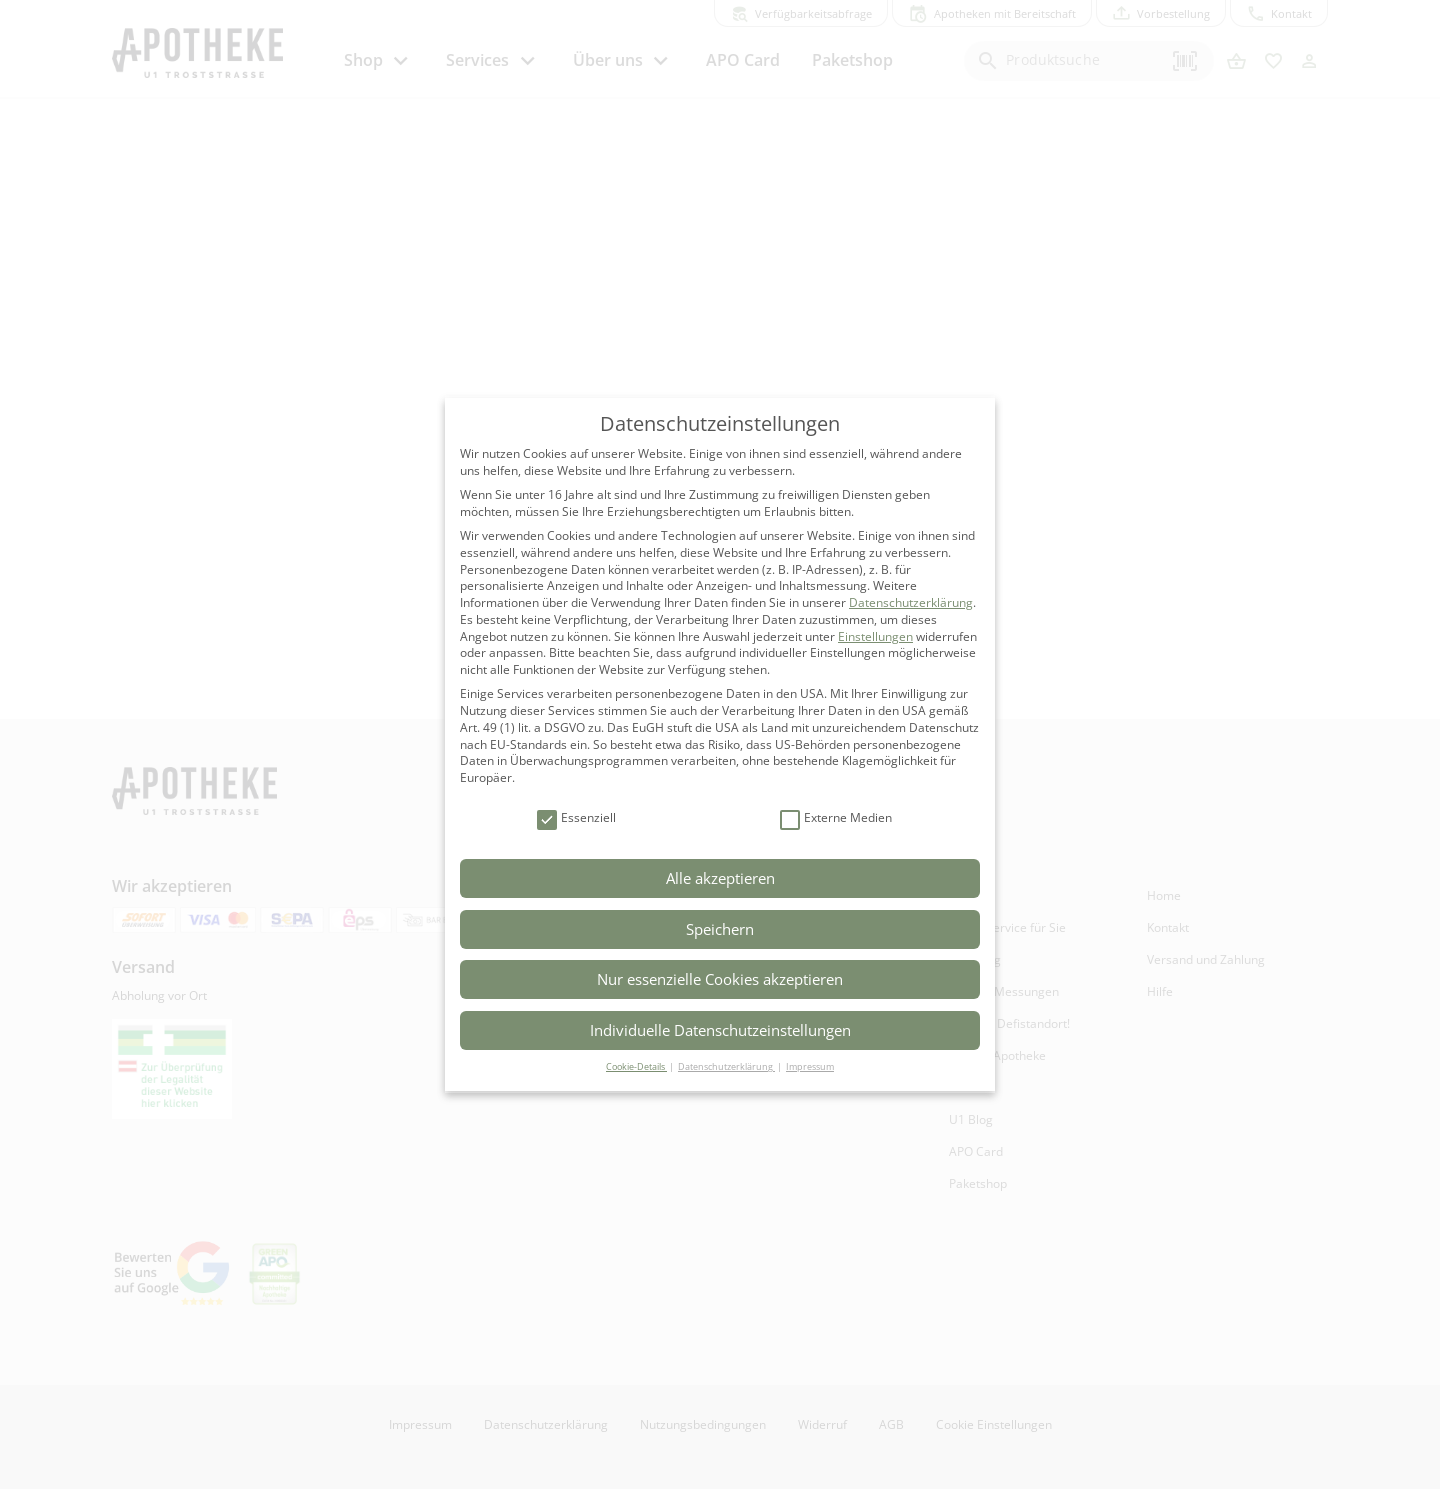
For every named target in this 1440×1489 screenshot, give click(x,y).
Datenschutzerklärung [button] (726, 1066)
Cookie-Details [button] (636, 1066)
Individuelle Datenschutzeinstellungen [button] (720, 1030)
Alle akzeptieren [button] (720, 878)
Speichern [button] (720, 929)
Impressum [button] (810, 1066)
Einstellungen (875, 636)
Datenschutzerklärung (911, 602)
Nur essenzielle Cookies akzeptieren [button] (720, 979)
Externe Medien (836, 818)
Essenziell (576, 818)
